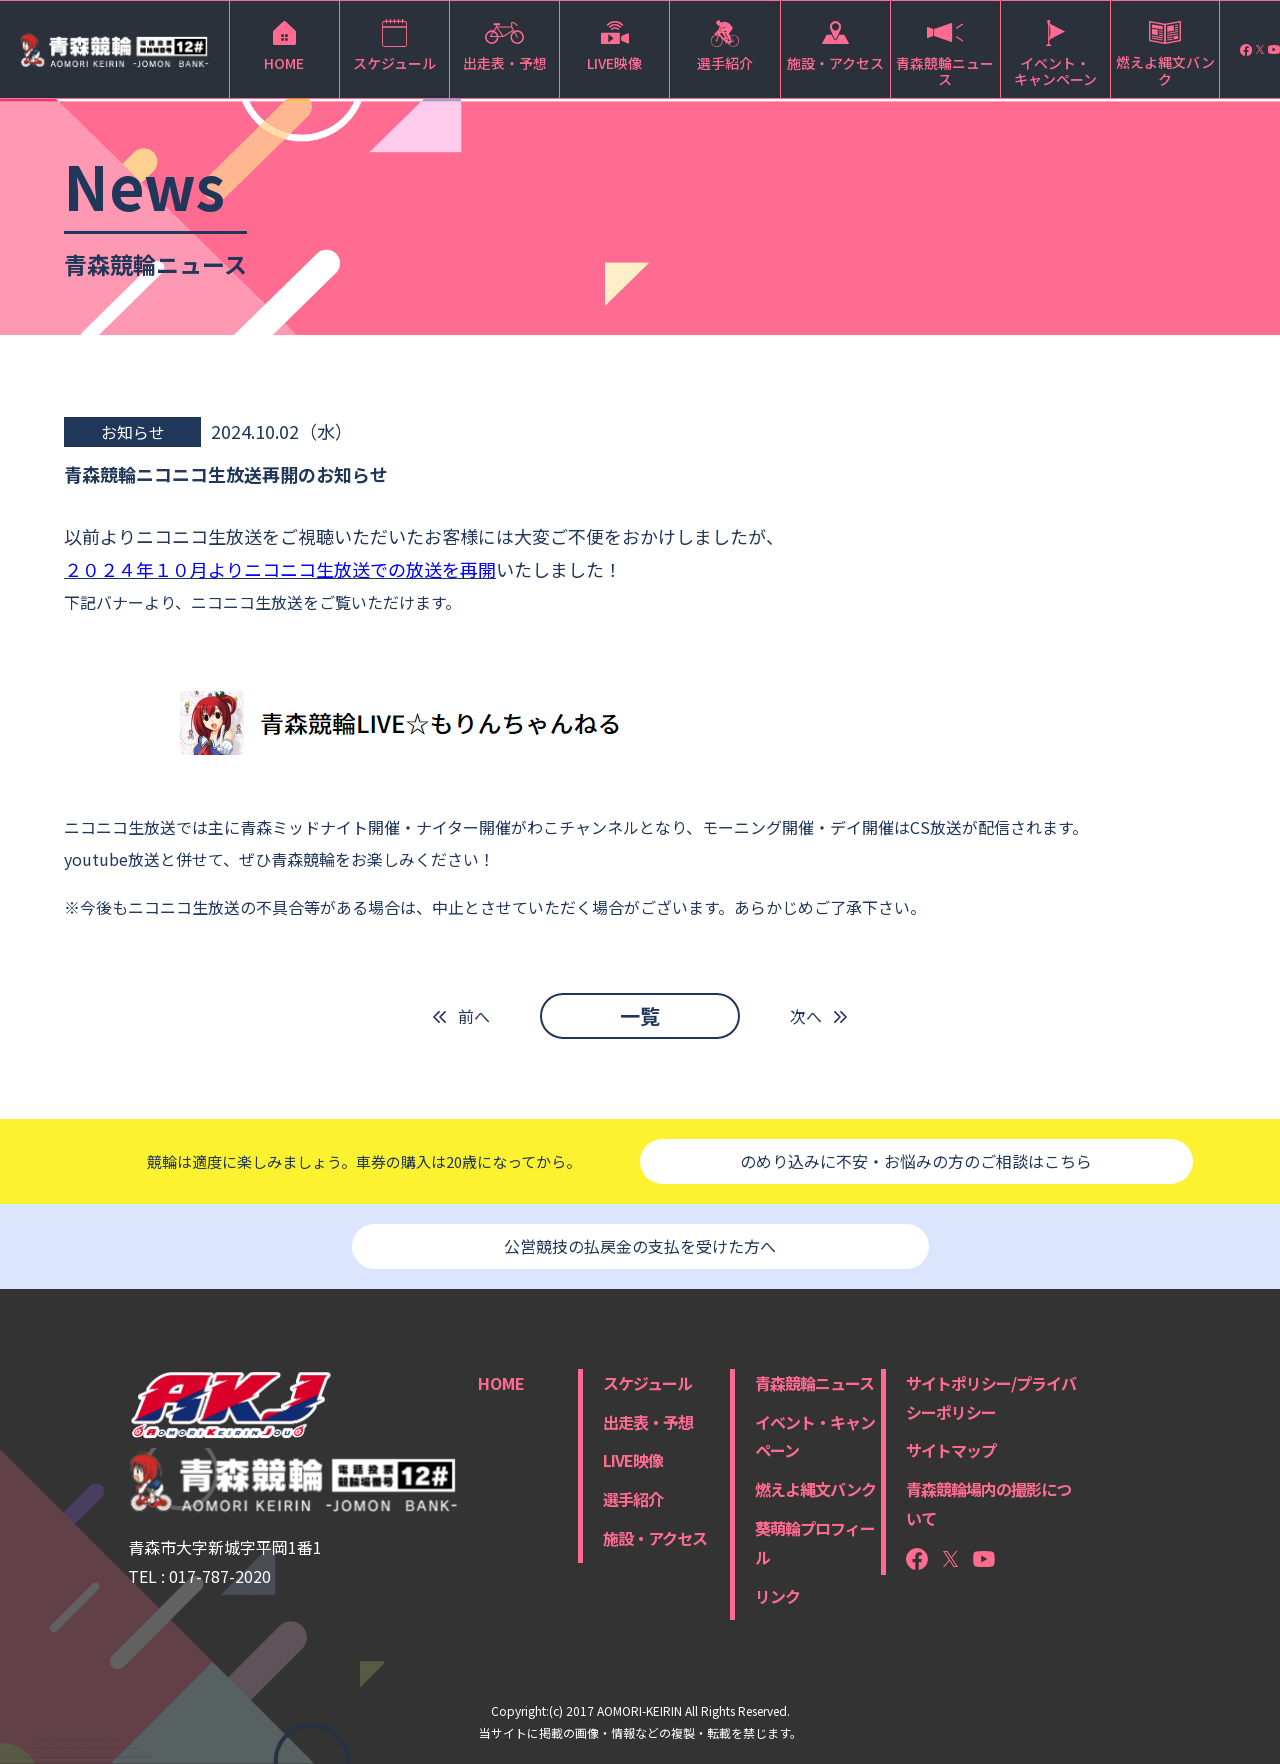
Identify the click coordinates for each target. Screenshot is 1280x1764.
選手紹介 (633, 1499)
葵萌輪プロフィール (815, 1542)
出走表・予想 (648, 1422)
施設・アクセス (655, 1538)
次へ (806, 1016)
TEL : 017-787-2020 (199, 1576)
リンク (777, 1596)
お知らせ (133, 432)
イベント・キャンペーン (815, 1436)
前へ (474, 1016)
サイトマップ (951, 1450)
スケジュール (647, 1383)
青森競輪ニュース (814, 1383)
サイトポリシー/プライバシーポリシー (991, 1397)
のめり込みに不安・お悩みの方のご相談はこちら (916, 1161)
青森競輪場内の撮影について (988, 1503)
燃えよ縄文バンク (815, 1489)
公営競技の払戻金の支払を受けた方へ (640, 1246)
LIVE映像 (633, 1460)
